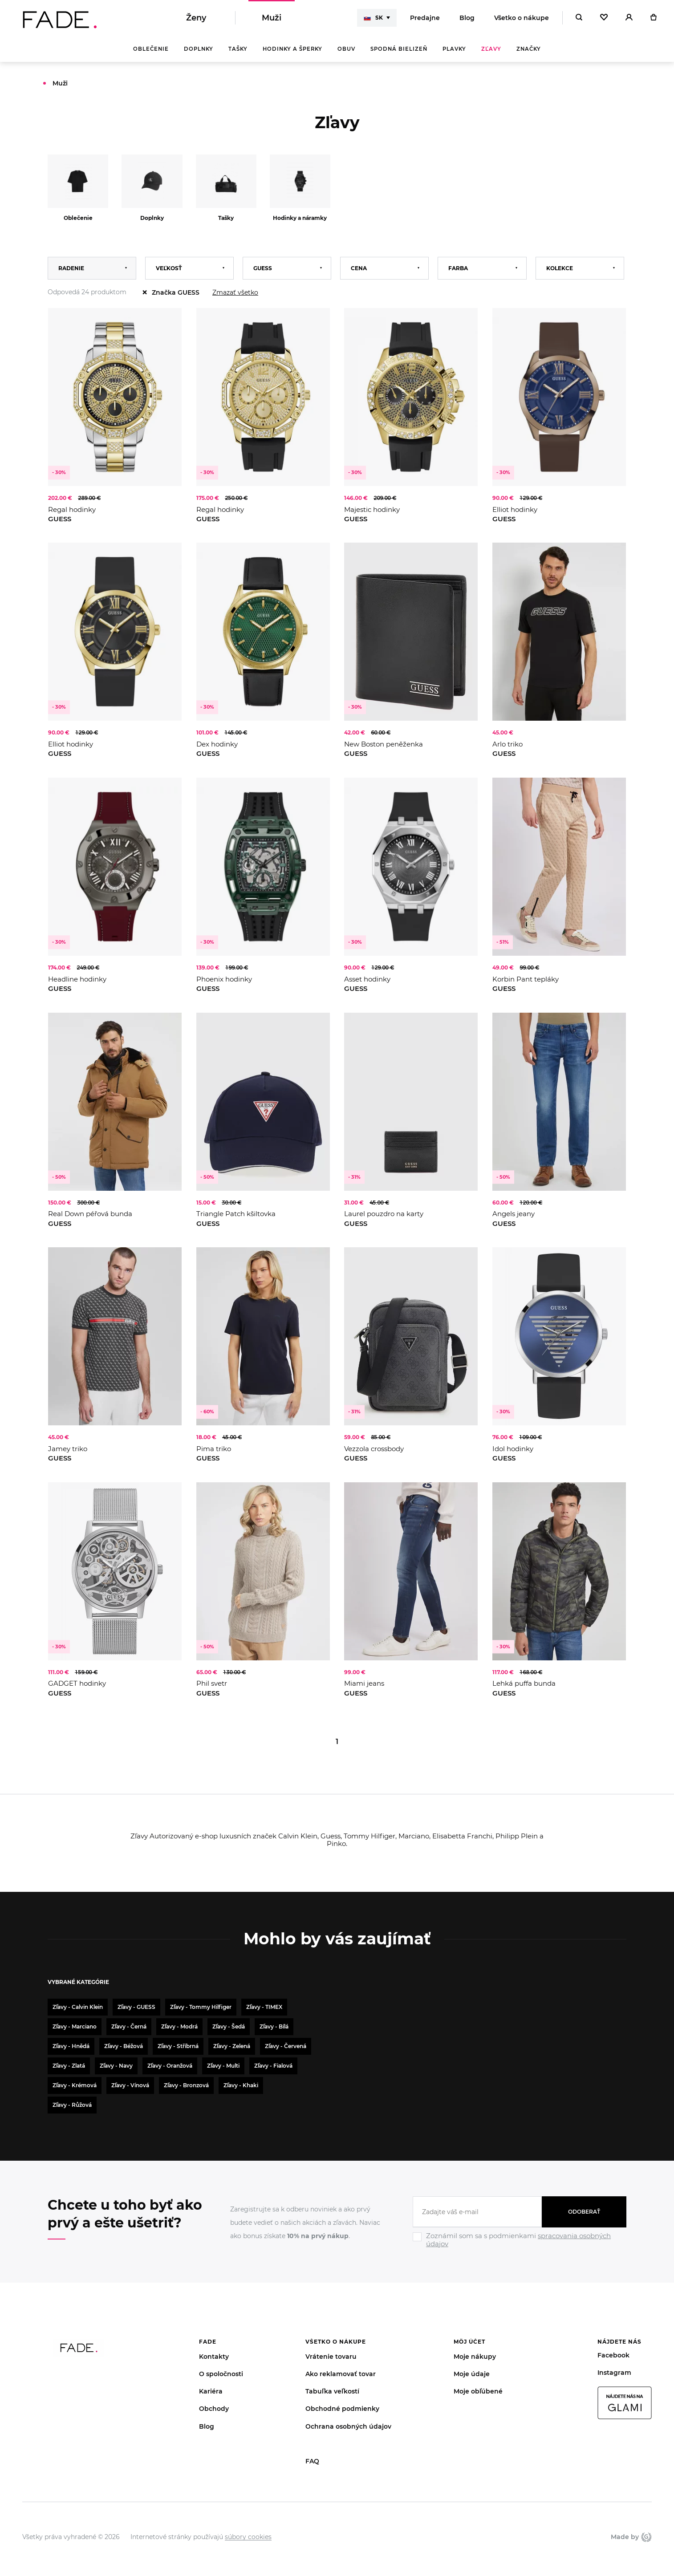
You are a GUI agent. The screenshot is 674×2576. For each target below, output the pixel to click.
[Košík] (653, 18)
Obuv (346, 49)
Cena (359, 268)
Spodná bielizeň (398, 49)
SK (373, 17)
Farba (458, 268)
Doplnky (198, 49)
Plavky (454, 49)
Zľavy (491, 49)
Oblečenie (151, 49)
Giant (646, 2537)
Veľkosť (169, 268)
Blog (467, 18)
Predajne (425, 18)
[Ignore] (519, 2248)
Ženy (196, 18)
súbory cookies (248, 2536)
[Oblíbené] (604, 18)
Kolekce (559, 268)
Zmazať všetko (235, 292)
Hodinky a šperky (292, 49)
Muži (271, 18)
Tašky (238, 49)
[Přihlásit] (629, 18)
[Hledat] (579, 18)
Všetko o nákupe (521, 18)
